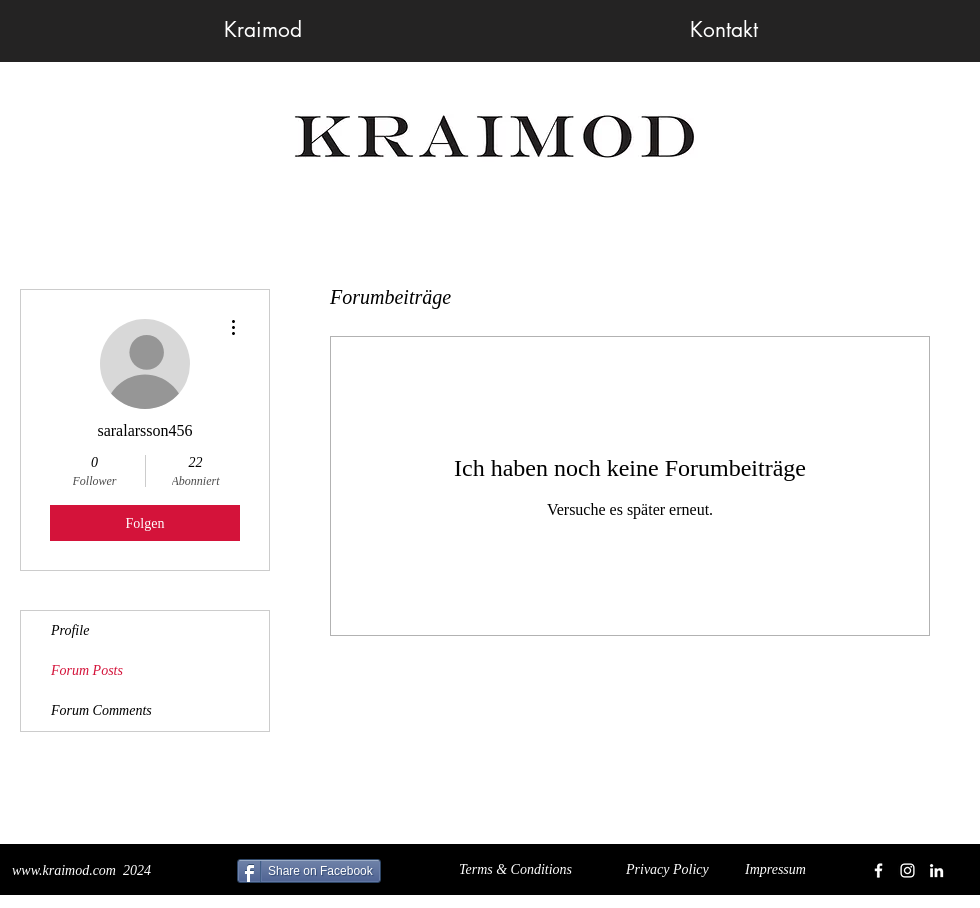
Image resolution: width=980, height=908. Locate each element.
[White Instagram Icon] (907, 870)
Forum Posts (87, 670)
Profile (70, 630)
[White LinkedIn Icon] (936, 870)
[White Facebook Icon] (878, 870)
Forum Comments (101, 710)
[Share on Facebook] (309, 871)
